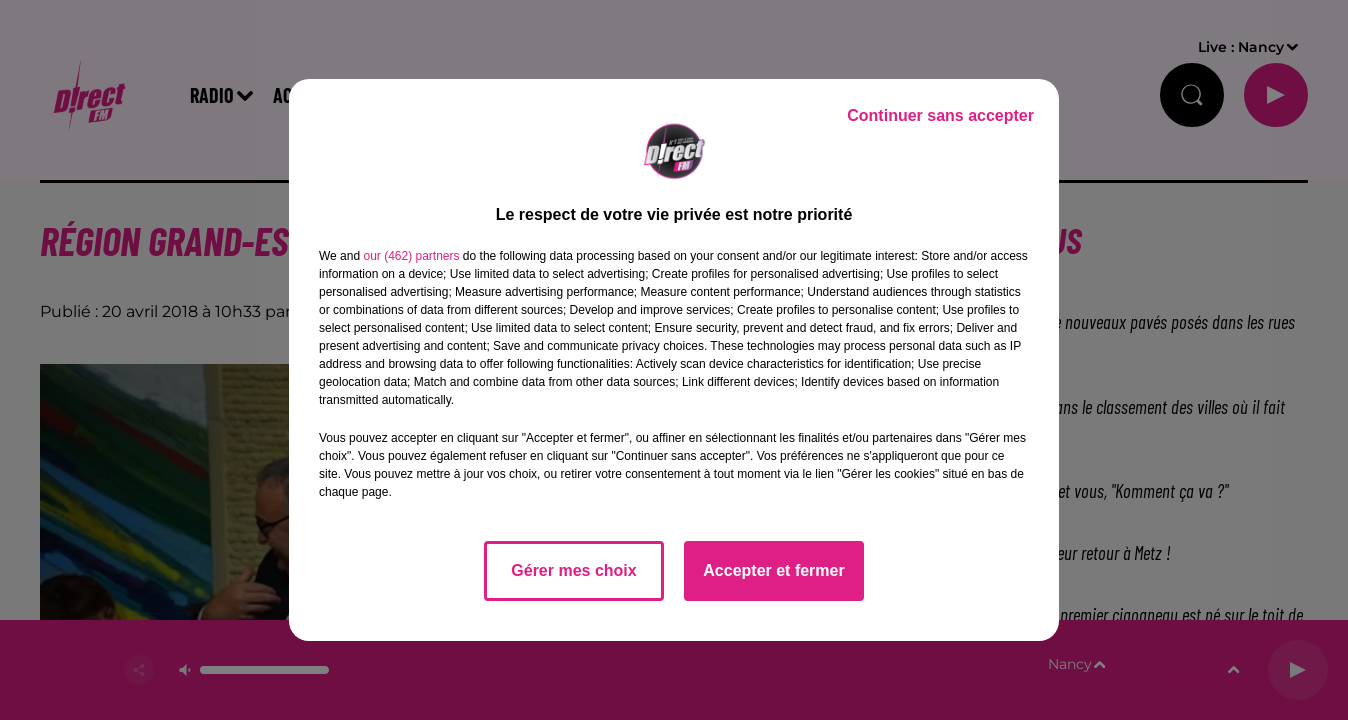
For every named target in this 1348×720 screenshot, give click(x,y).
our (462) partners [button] (411, 256)
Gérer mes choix (573, 570)
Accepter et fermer (773, 570)
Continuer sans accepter (940, 115)
